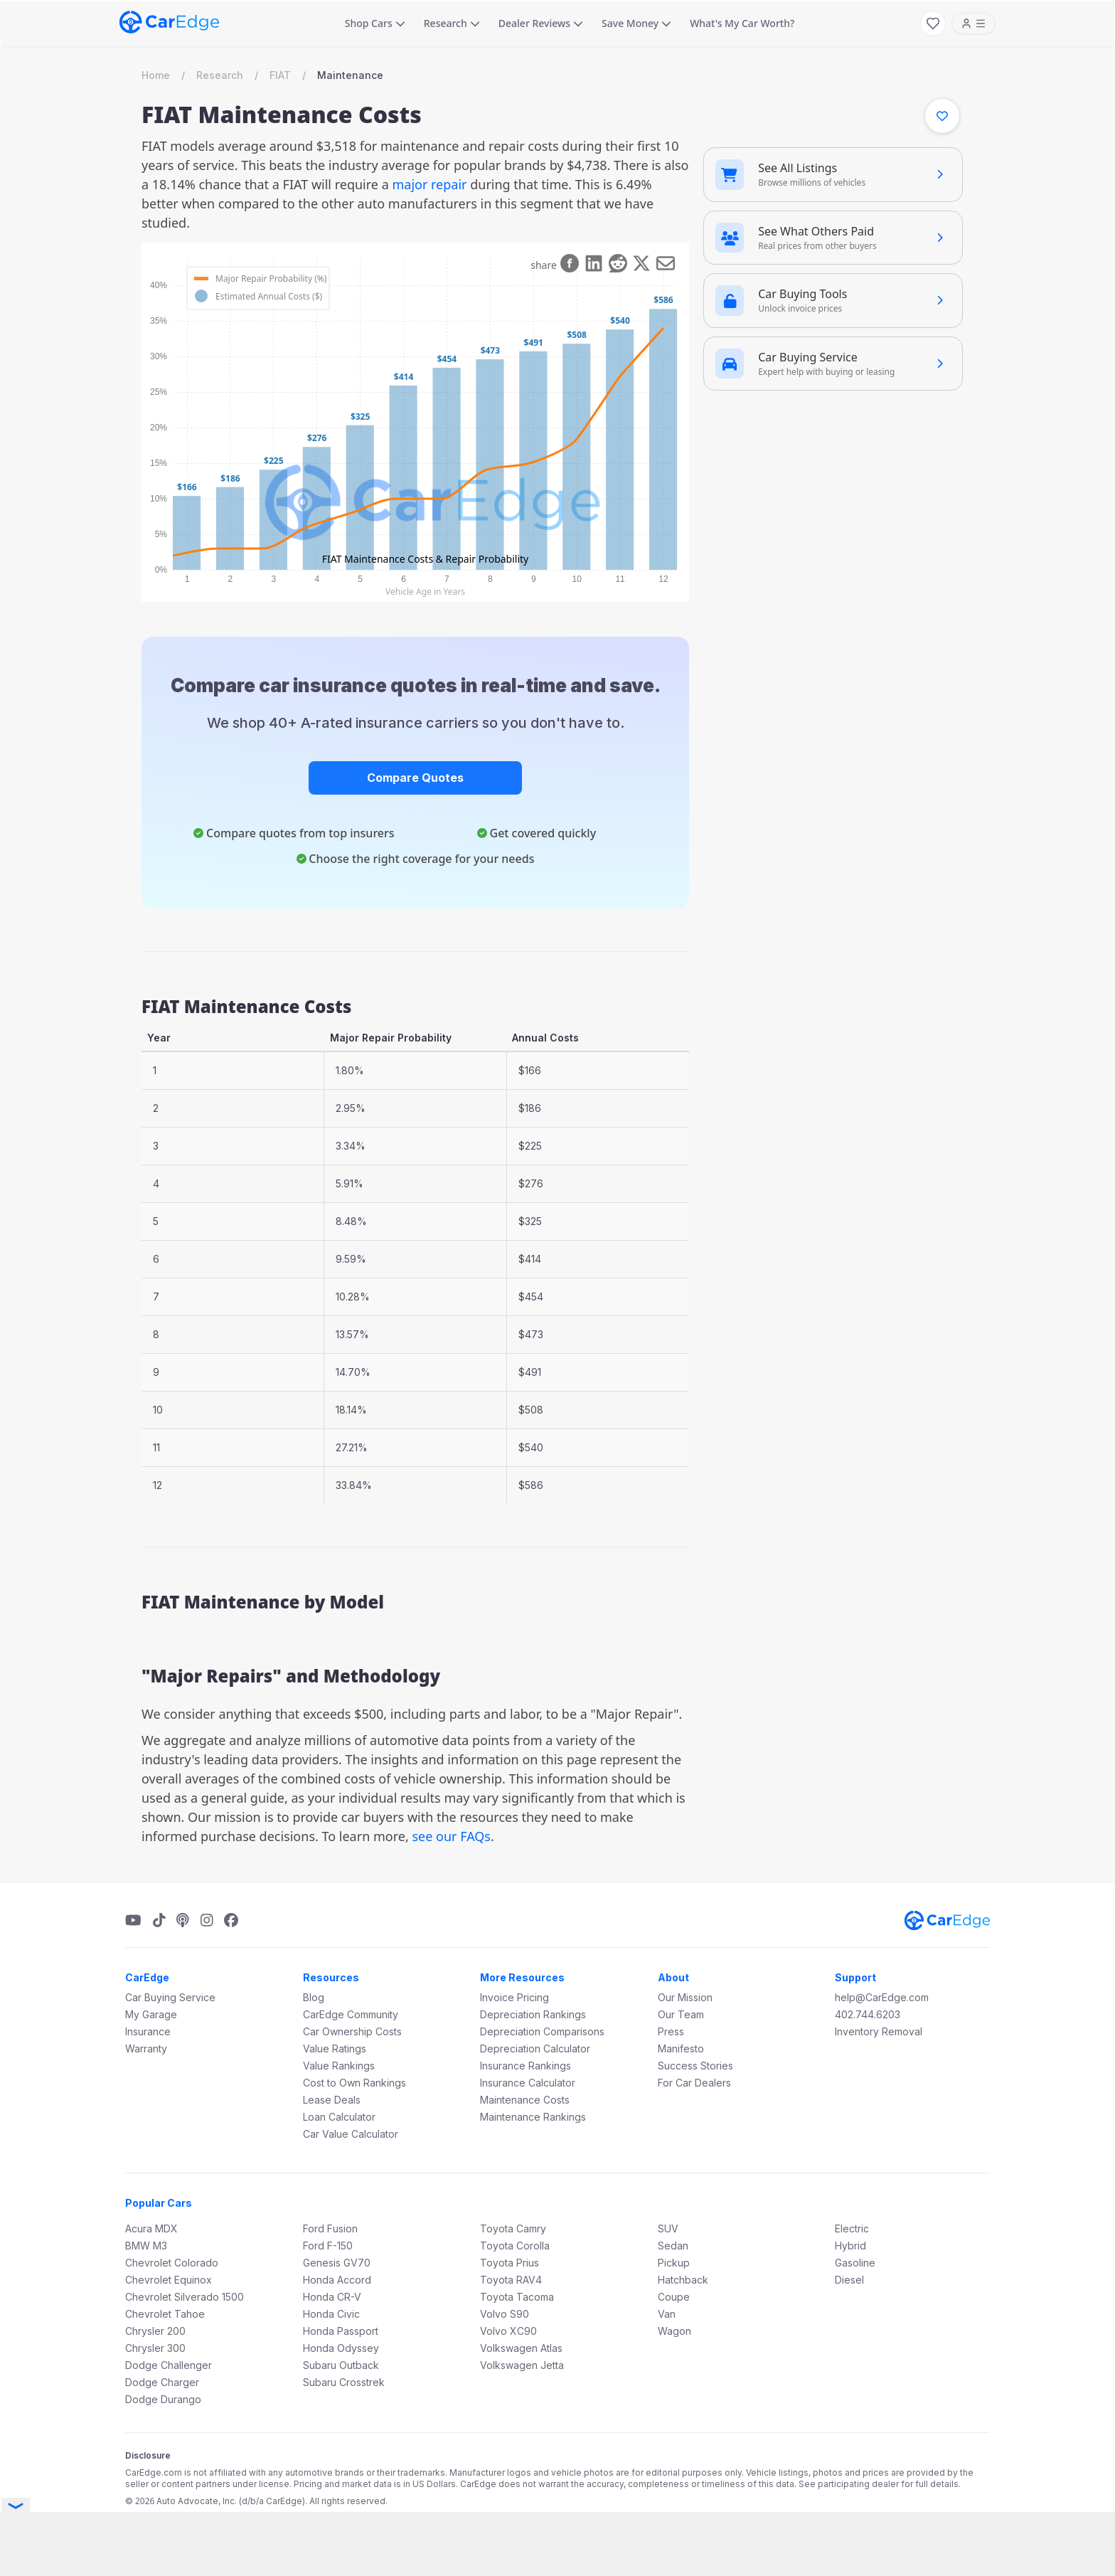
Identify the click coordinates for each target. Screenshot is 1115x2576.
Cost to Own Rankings (354, 2083)
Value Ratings (334, 2048)
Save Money (636, 23)
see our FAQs (451, 1836)
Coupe (674, 2297)
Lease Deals (332, 2100)
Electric (852, 2228)
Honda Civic (331, 2314)
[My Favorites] (933, 23)
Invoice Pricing (514, 1997)
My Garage (151, 2014)
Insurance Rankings (525, 2066)
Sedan (673, 2246)
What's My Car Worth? (742, 23)
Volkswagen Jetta (522, 2365)
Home (156, 75)
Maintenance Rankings (533, 2117)
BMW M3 (146, 2246)
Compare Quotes (415, 777)
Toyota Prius (509, 2263)
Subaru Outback (341, 2365)
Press (671, 2031)
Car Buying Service (170, 1997)
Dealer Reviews (540, 23)
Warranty (146, 2048)
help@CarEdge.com (882, 1997)
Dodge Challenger (168, 2365)
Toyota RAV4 (511, 2280)
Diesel (849, 2280)
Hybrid (850, 2246)
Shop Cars (375, 23)
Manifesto (681, 2048)
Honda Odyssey (341, 2348)
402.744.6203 (867, 2014)
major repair (429, 184)
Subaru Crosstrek (344, 2382)
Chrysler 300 (155, 2348)
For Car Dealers (694, 2083)
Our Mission (685, 1997)
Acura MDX (151, 2228)
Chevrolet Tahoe (165, 2314)
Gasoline (855, 2263)
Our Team (681, 2014)
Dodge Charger (162, 2382)
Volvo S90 (504, 2314)
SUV (668, 2228)
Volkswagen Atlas (521, 2348)
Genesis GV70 (336, 2263)
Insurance (148, 2031)
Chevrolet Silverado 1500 (184, 2297)
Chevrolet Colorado (171, 2263)
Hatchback (683, 2280)
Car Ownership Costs (352, 2031)
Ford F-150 (328, 2246)
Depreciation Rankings (533, 2014)
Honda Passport (340, 2331)
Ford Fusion (330, 2228)
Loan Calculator (339, 2117)
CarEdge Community (350, 2014)
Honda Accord (337, 2280)
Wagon (674, 2331)
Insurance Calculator (527, 2083)
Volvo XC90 (508, 2331)
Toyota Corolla (515, 2246)
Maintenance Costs (525, 2100)
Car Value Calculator (350, 2134)
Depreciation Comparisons (542, 2031)
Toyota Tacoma (517, 2297)
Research (452, 23)
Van (667, 2314)
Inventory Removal (878, 2031)
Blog (313, 1997)
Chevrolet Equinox (168, 2280)
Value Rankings (339, 2066)
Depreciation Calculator (535, 2048)
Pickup (674, 2263)
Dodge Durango (163, 2399)
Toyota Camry (513, 2228)
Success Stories (695, 2066)
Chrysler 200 (155, 2331)
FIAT (280, 75)
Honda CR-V (332, 2297)
